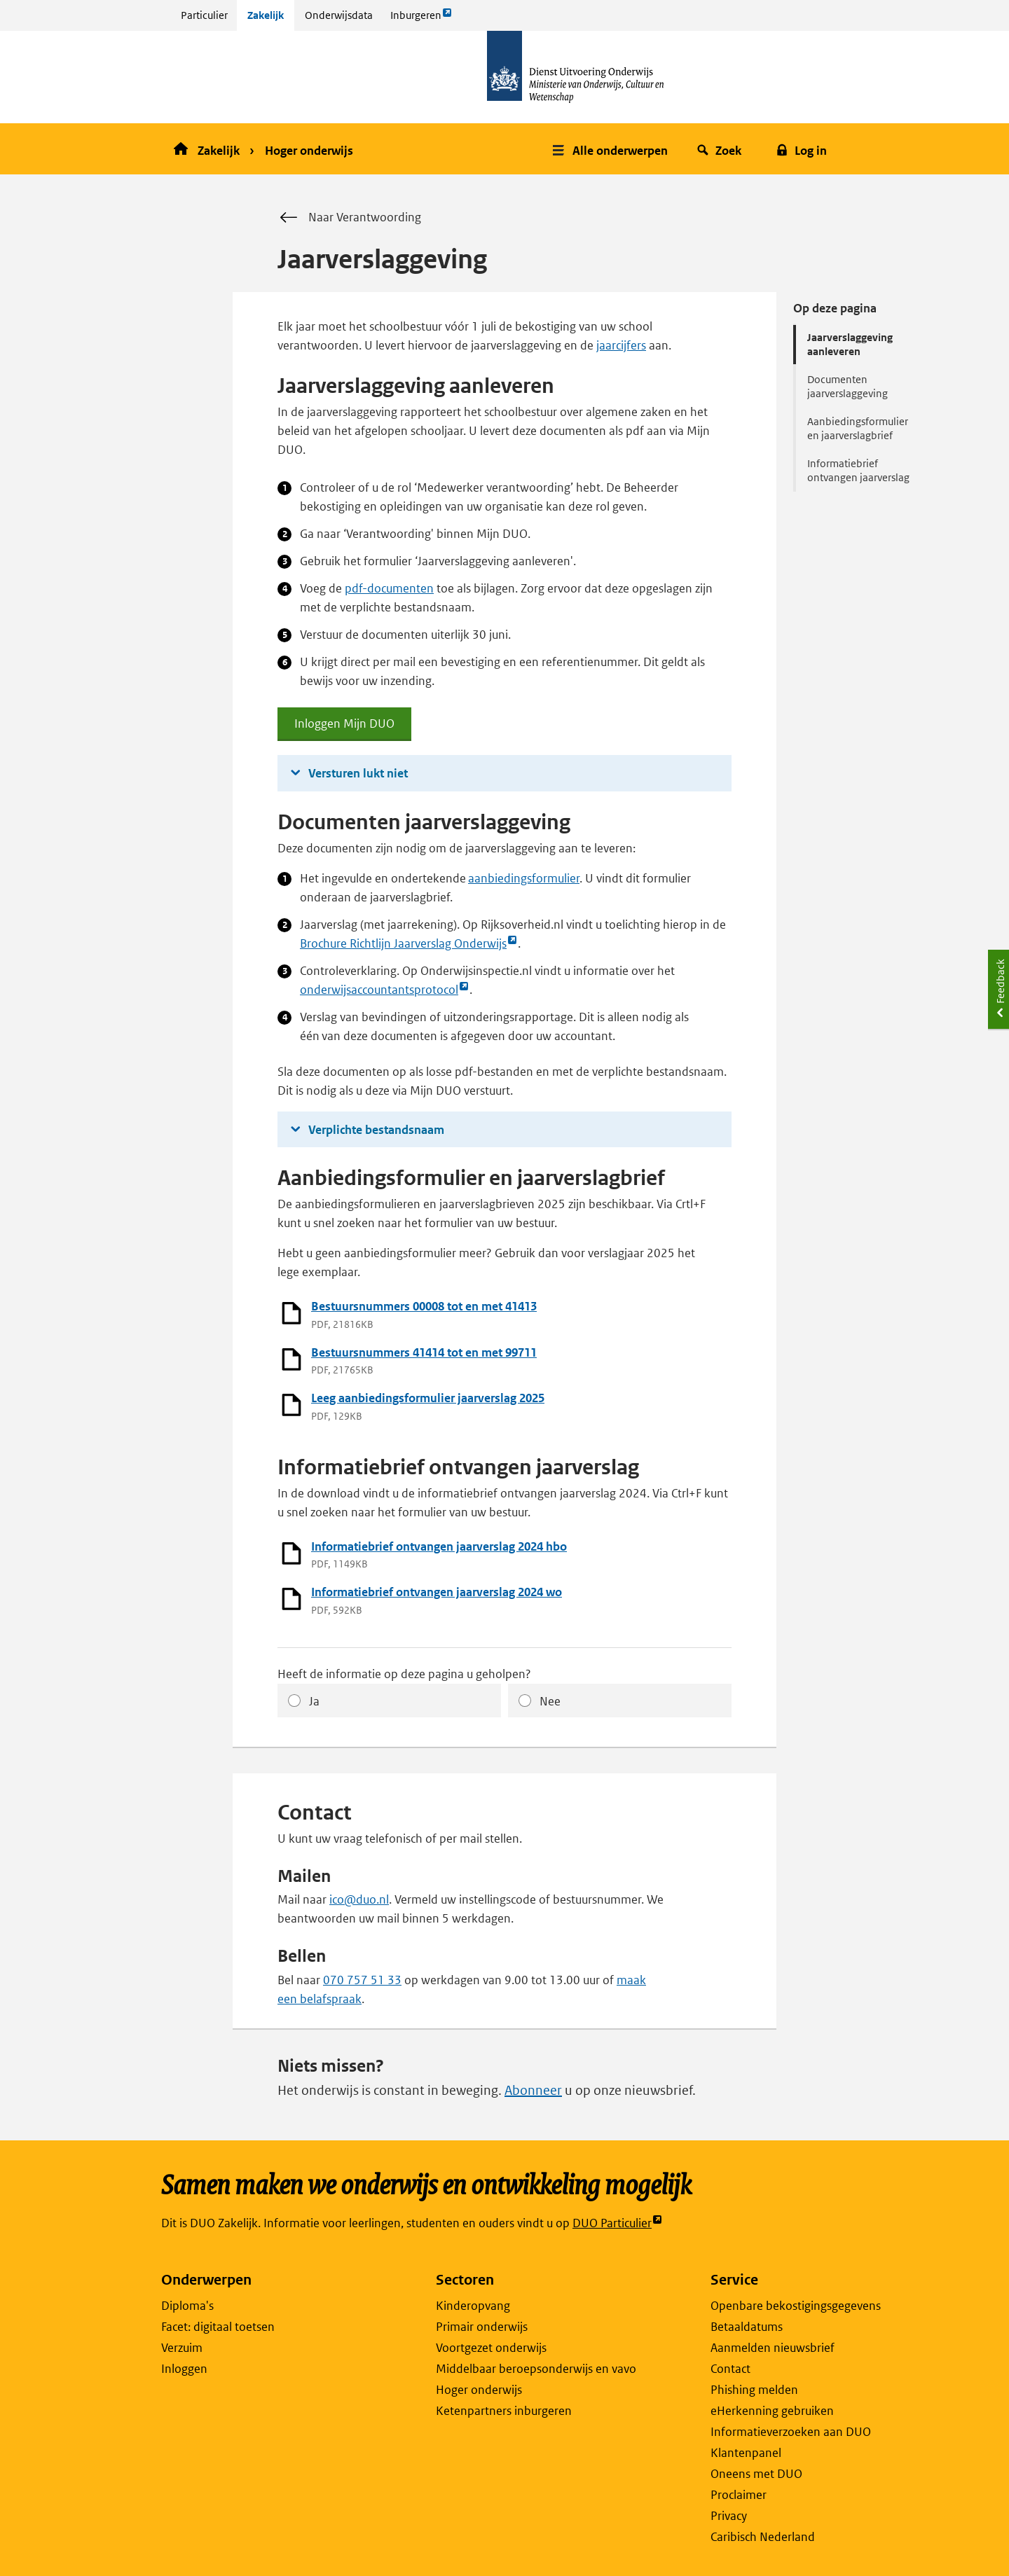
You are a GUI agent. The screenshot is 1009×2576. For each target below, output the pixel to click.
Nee (550, 1701)
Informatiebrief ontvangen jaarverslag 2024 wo (436, 1592)
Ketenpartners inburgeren (504, 2410)
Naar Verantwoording (349, 218)
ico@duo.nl (359, 1899)
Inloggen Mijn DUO (344, 728)
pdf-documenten (389, 588)
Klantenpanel (746, 2452)
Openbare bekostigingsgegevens (796, 2305)
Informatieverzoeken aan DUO (791, 2431)
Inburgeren (421, 18)
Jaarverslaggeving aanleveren (850, 344)
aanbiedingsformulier (523, 878)
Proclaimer (739, 2494)
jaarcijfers (621, 345)
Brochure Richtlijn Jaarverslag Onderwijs (409, 943)
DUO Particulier (617, 2223)
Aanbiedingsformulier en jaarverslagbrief (857, 428)
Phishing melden (754, 2389)
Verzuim (182, 2347)
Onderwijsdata (339, 15)
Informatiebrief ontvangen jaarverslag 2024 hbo (439, 1546)
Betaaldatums (747, 2326)
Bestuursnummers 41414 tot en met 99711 (424, 1352)
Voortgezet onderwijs (491, 2347)
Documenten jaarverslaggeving (847, 386)
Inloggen (184, 2368)
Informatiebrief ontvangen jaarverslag (858, 470)
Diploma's (187, 2305)
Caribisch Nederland (763, 2536)
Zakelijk (265, 15)
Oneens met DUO (756, 2473)
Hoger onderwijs (309, 150)
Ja (314, 1701)
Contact (730, 2368)
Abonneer (533, 2090)
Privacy (729, 2515)
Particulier (204, 15)
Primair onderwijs (482, 2326)
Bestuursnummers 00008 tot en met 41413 (424, 1306)
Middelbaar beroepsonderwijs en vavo (536, 2368)
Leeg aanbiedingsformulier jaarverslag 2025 (427, 1398)
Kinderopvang (473, 2305)
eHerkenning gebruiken (772, 2410)
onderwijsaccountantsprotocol (384, 990)
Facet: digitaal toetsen (218, 2326)
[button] (612, 148)
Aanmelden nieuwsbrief (773, 2347)
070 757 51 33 (362, 1980)
